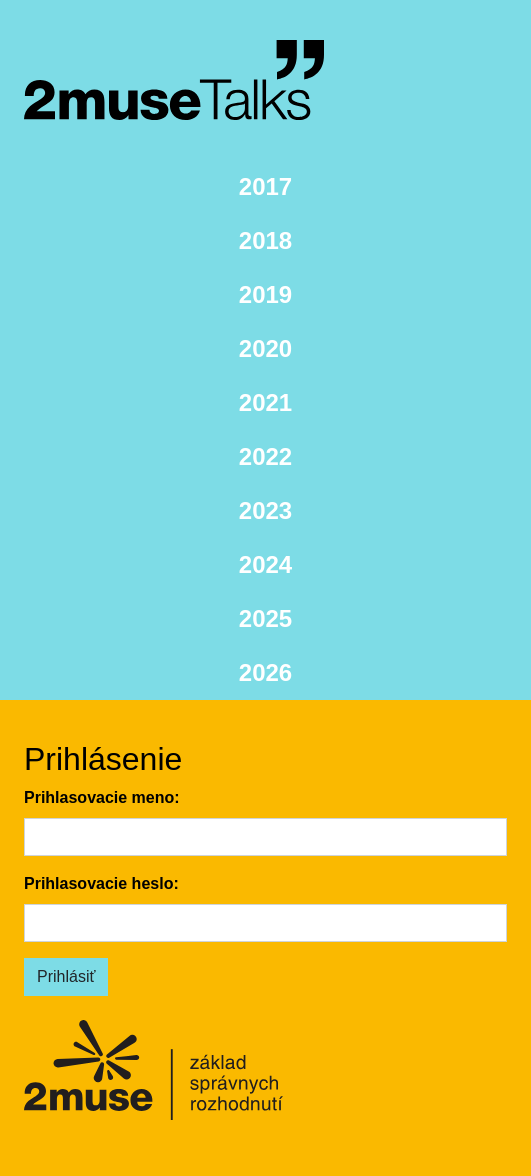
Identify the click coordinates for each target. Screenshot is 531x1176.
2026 (265, 672)
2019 (265, 294)
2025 (265, 618)
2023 (265, 510)
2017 (265, 186)
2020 (265, 348)
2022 (265, 456)
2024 (265, 564)
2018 (265, 240)
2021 (265, 402)
